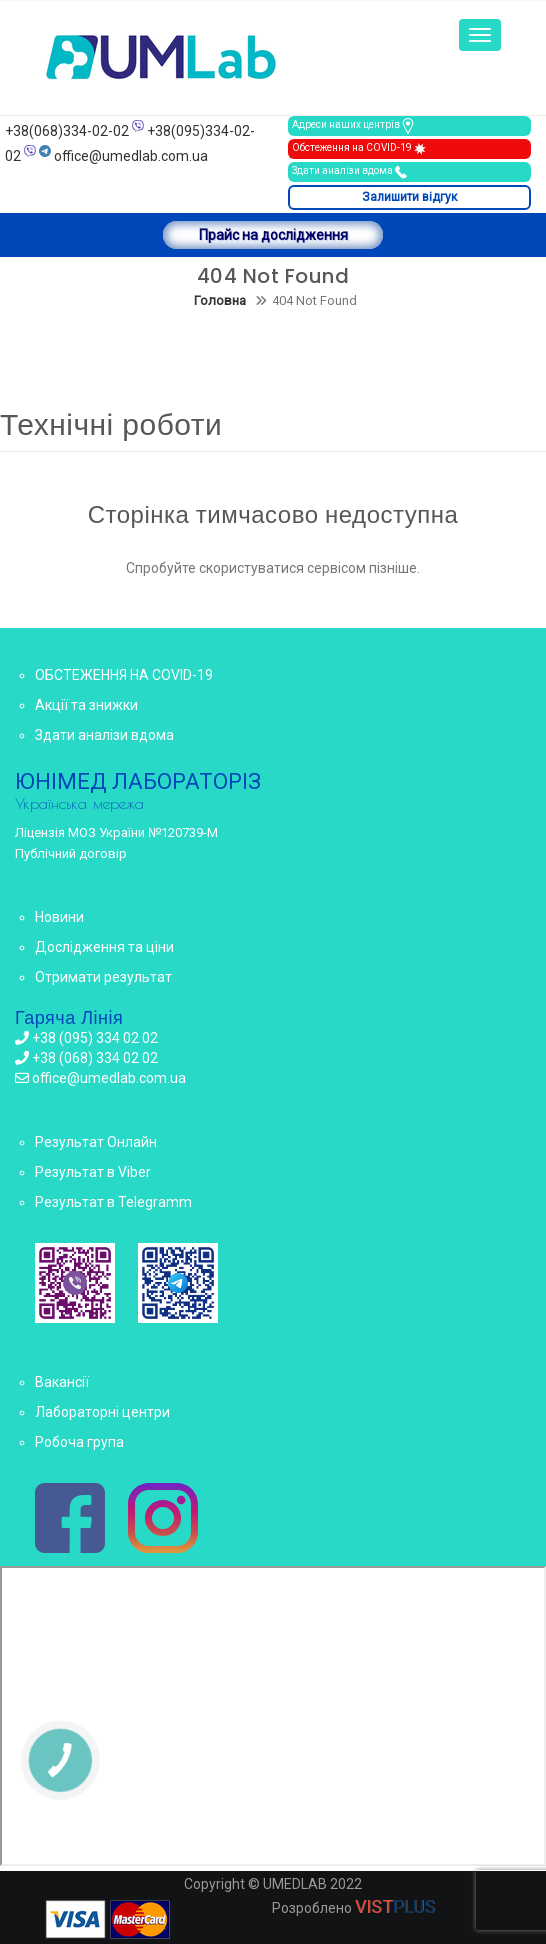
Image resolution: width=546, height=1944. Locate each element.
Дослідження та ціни (104, 947)
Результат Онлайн (96, 1142)
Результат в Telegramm (113, 1202)
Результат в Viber (93, 1172)
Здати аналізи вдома (350, 172)
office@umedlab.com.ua (131, 156)
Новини (59, 917)
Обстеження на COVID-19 (360, 149)
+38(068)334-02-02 (67, 131)
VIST (395, 1906)
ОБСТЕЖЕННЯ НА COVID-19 (124, 675)
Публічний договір (71, 853)
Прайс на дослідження (273, 235)
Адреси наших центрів (354, 126)
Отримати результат (103, 977)
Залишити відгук (409, 197)
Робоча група (79, 1442)
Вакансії (62, 1382)
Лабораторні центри (102, 1412)
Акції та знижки (86, 705)
